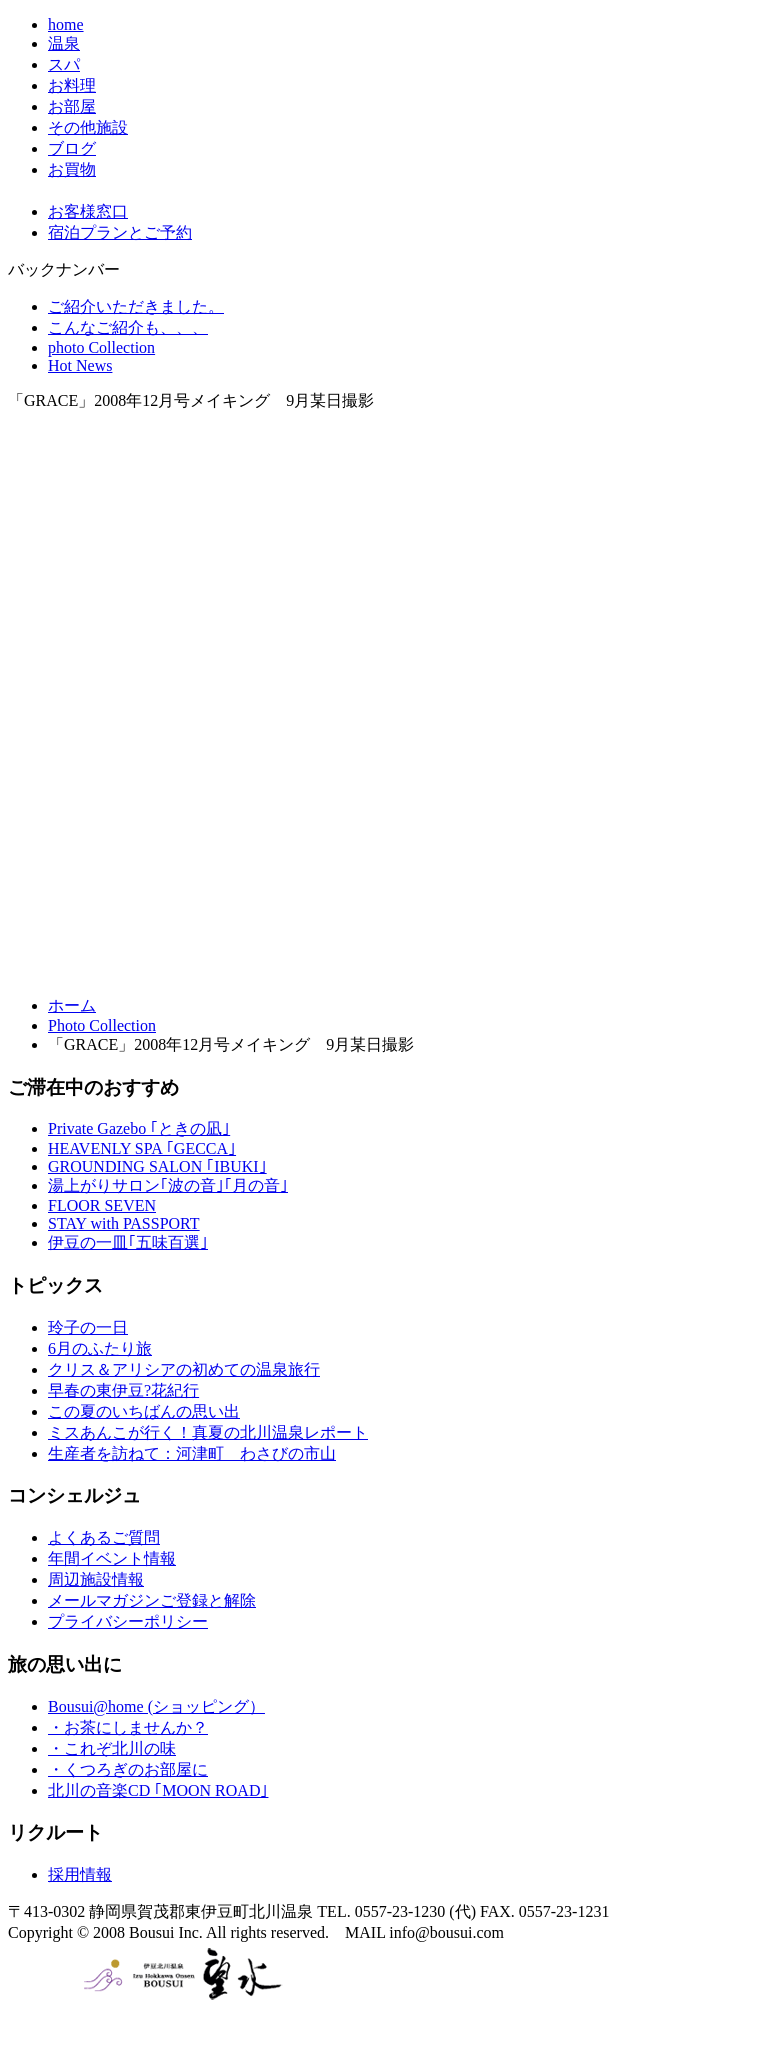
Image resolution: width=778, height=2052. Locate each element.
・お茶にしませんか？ (128, 1727)
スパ (64, 64)
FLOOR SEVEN (102, 1205)
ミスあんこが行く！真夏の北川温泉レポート (208, 1432)
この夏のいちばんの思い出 (144, 1411)
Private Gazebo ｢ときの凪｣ (139, 1128)
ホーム (72, 1005)
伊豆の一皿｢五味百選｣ (128, 1242)
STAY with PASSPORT (124, 1223)
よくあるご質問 (104, 1537)
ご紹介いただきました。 (136, 306)
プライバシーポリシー (128, 1621)
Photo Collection (102, 1025)
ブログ (72, 148)
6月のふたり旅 (100, 1348)
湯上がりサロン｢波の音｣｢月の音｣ (168, 1185)
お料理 (72, 85)
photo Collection (101, 347)
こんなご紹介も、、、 (128, 327)
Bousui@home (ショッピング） (156, 1706)
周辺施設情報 (96, 1579)
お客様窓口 (88, 211)
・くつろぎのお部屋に (128, 1769)
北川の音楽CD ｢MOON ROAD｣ (158, 1790)
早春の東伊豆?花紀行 (123, 1390)
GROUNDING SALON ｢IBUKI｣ (157, 1166)
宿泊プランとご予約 (120, 232)
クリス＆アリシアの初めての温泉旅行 (184, 1369)
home (66, 24)
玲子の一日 (88, 1327)
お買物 (72, 169)
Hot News (80, 365)
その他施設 (88, 127)
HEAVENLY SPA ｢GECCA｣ (142, 1148)
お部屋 (72, 106)
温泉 (64, 43)
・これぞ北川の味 (112, 1748)
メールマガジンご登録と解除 (152, 1600)
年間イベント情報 (112, 1558)
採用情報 (80, 1874)
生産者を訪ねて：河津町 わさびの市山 (192, 1453)
